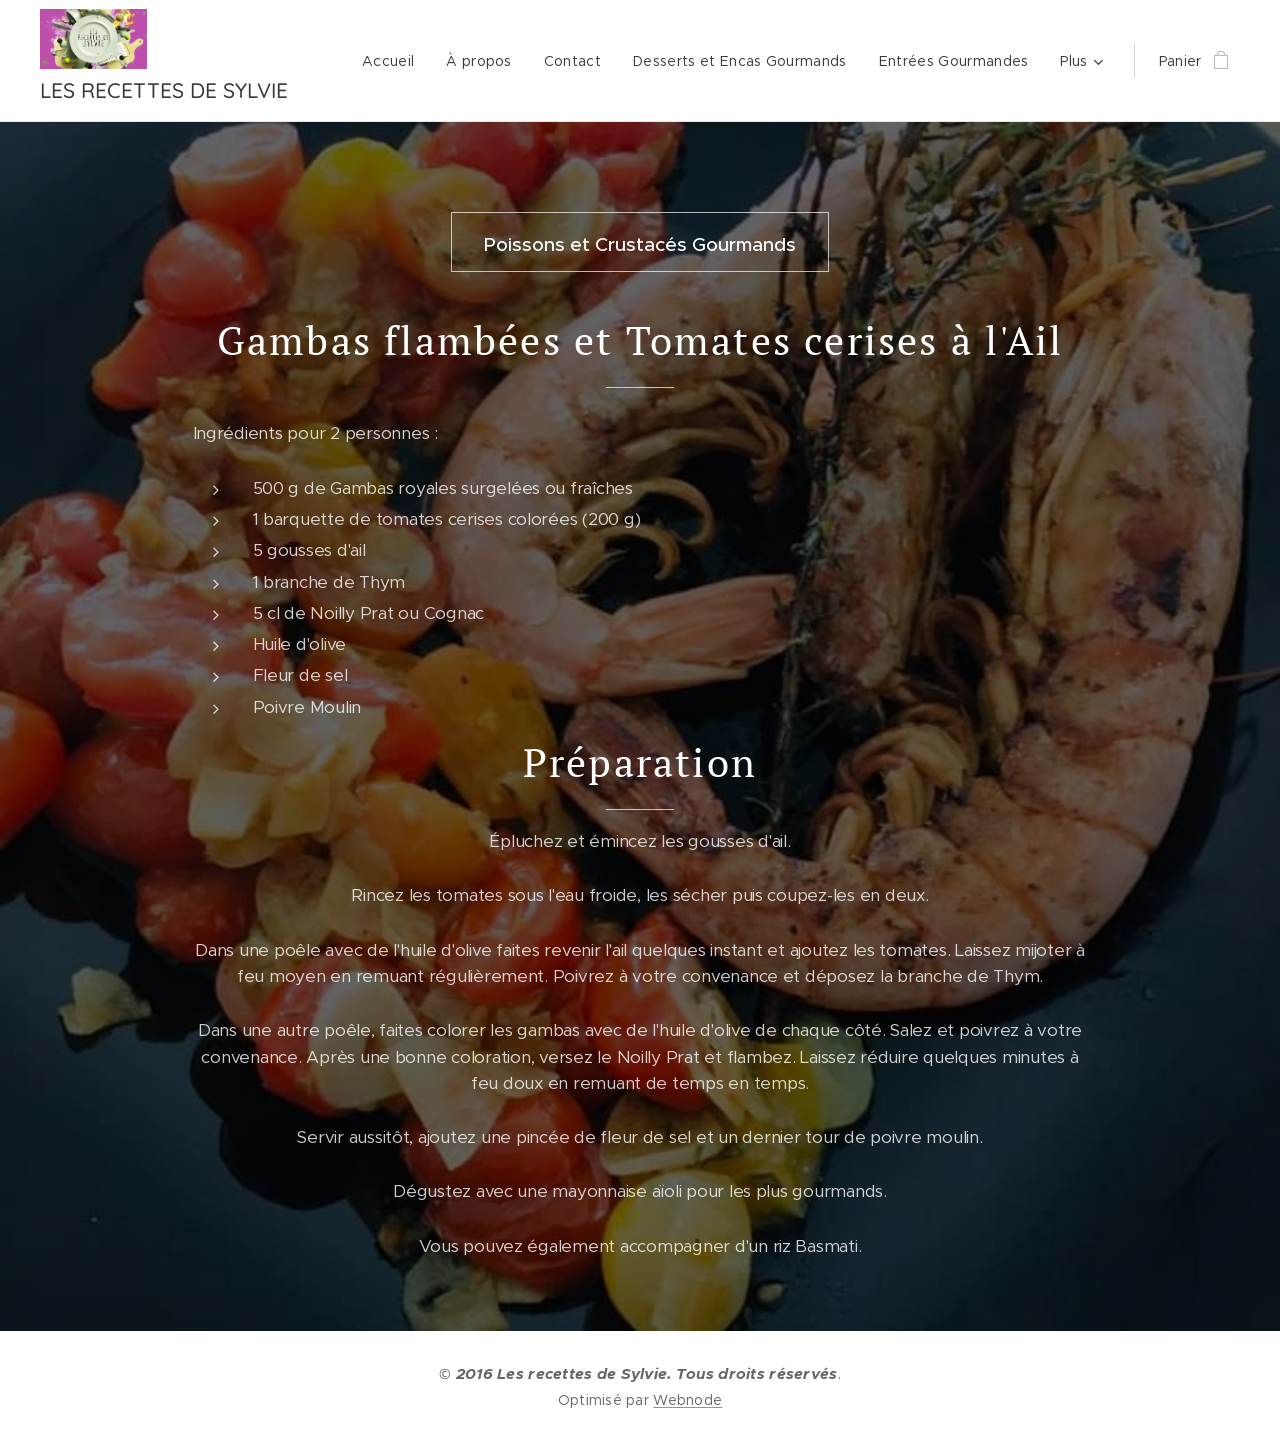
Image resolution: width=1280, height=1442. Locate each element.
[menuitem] (393, 61)
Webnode (687, 1400)
